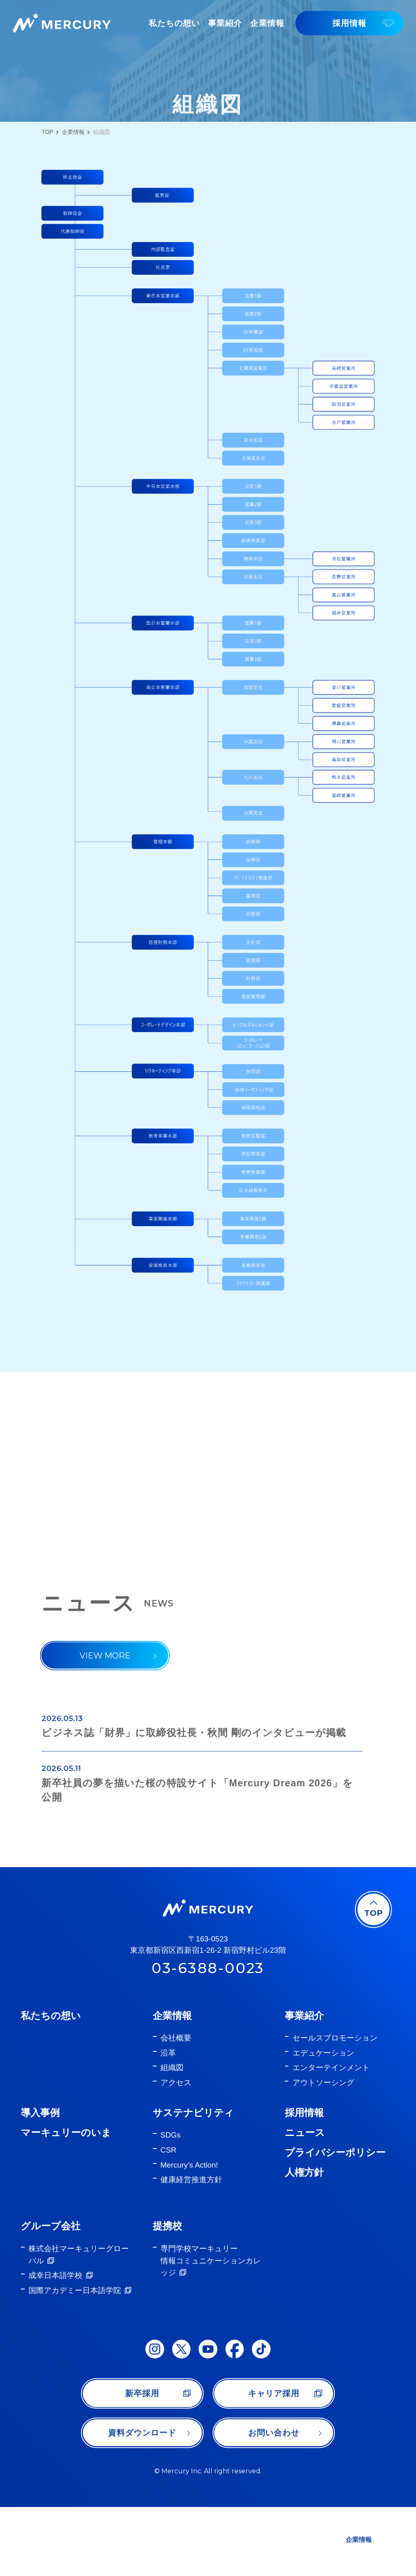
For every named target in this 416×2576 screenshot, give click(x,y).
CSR (168, 2219)
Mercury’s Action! (189, 2233)
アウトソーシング (323, 2151)
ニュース (305, 2201)
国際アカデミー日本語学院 (74, 2359)
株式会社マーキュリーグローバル (78, 2323)
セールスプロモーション (334, 2107)
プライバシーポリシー (335, 2221)
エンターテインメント (331, 2136)
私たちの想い (51, 2084)
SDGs (170, 2204)
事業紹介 (304, 2084)
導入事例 (40, 2181)
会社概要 (175, 2107)
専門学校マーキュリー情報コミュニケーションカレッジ (210, 2329)
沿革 (168, 2122)
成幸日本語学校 (55, 2344)
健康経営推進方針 (191, 2248)
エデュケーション (323, 2122)
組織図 (172, 2136)
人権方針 (304, 2241)
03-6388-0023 (208, 2037)
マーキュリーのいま (66, 2201)
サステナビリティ (193, 2181)
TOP (47, 132)
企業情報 (73, 132)
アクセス (175, 2151)
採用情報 (304, 2181)
